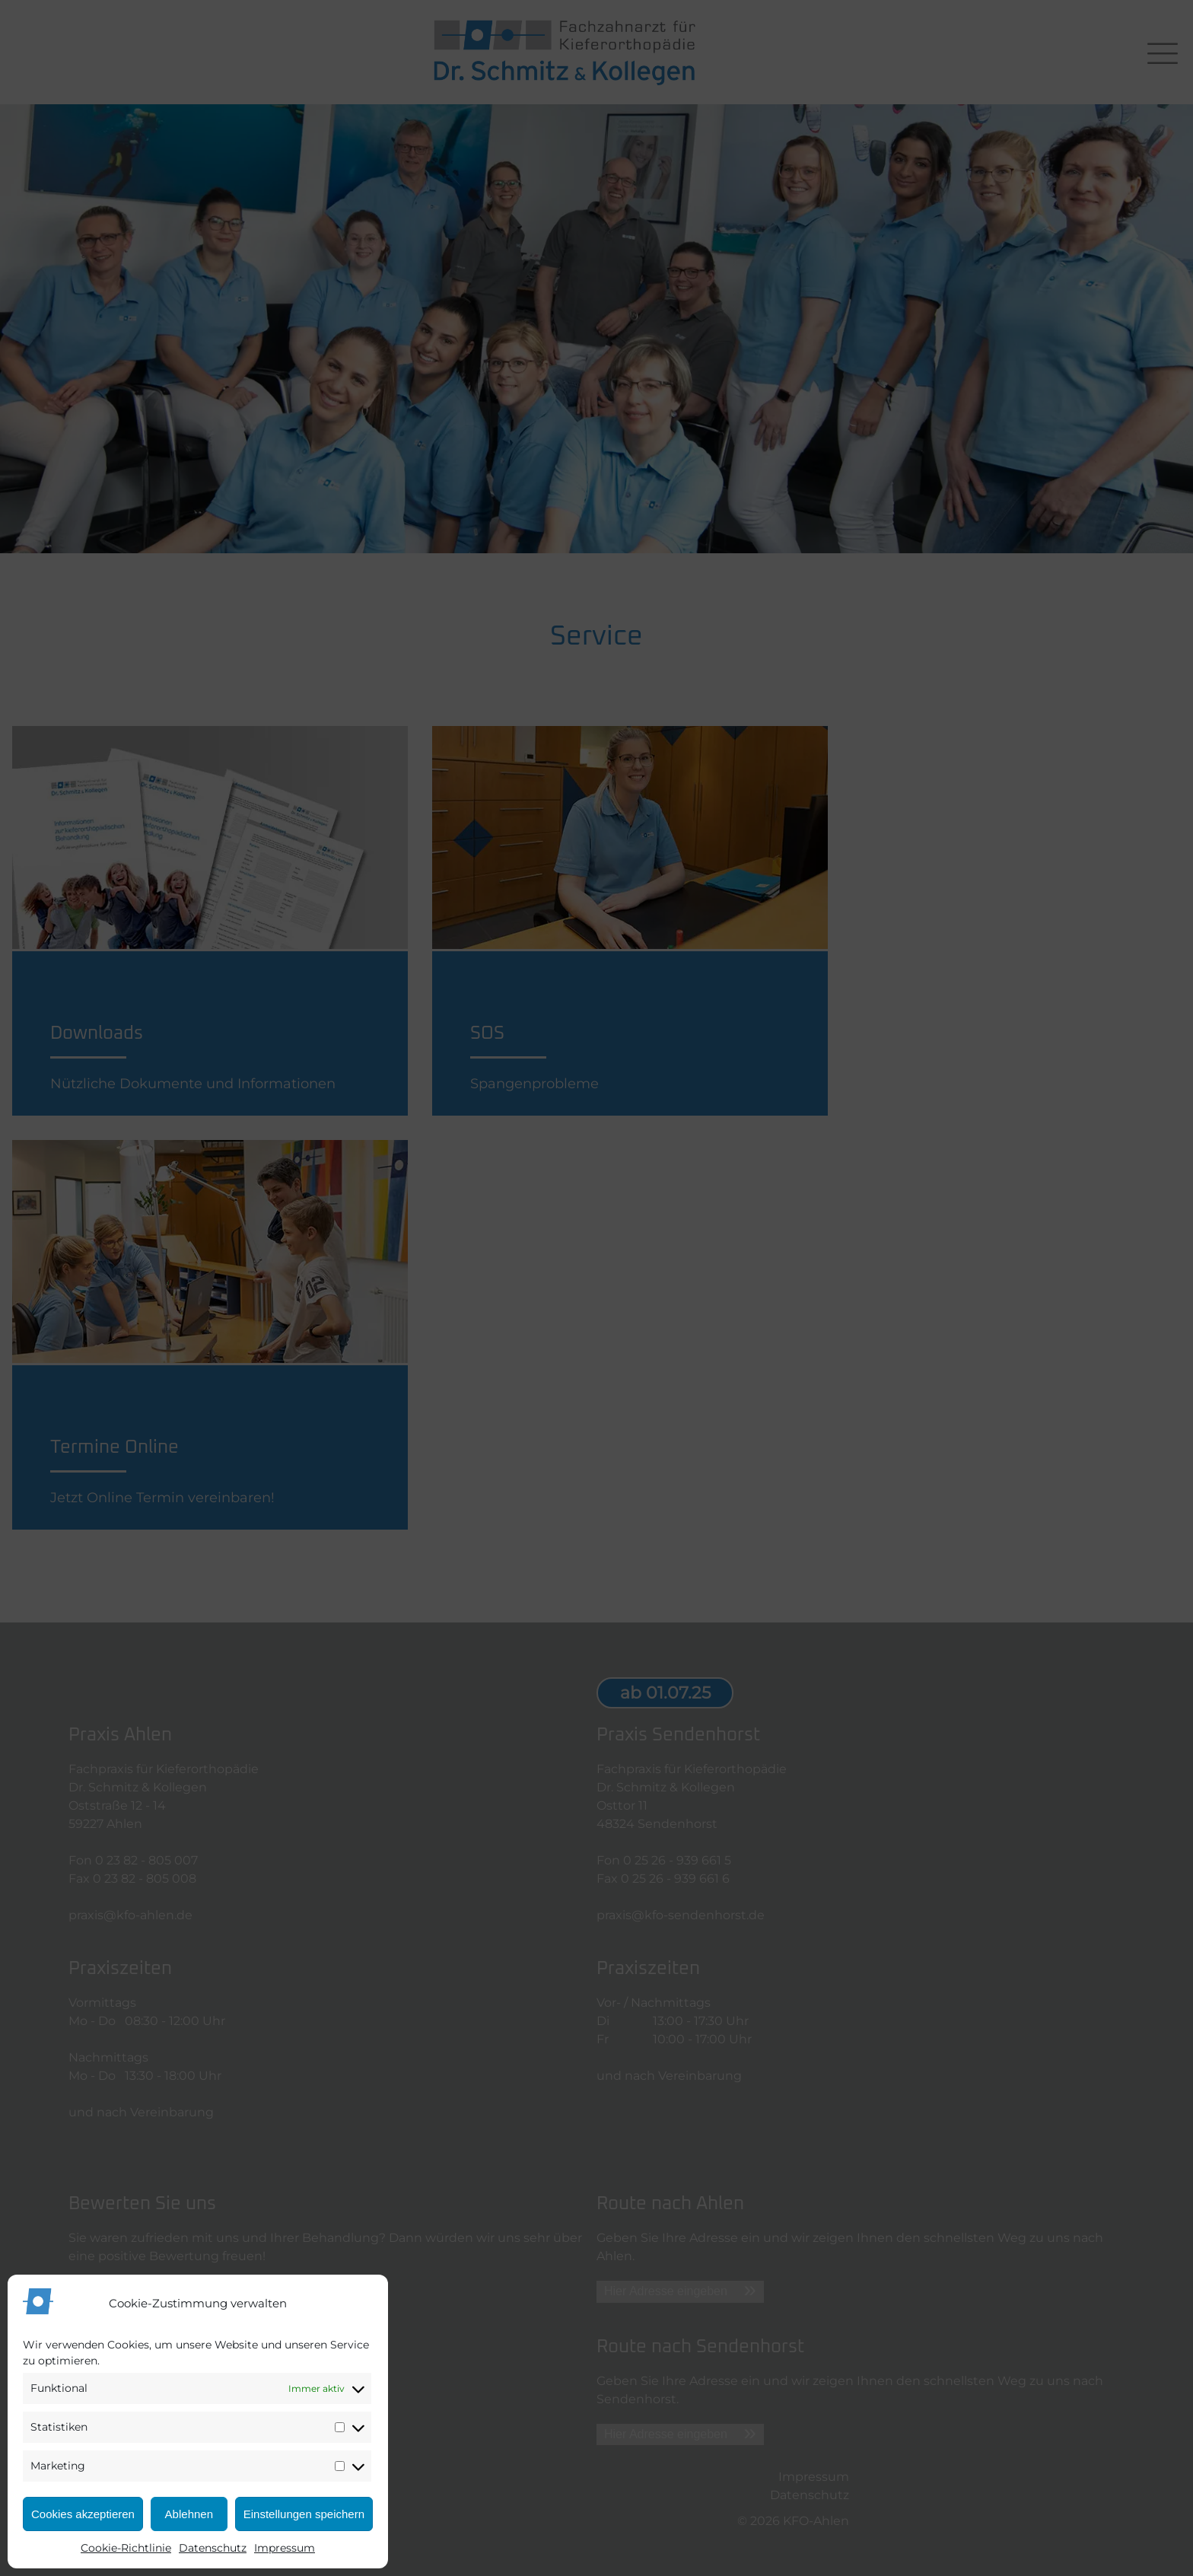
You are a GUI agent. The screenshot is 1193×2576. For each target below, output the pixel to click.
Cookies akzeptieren (83, 2514)
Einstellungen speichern (303, 2514)
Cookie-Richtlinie (126, 2548)
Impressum (284, 2548)
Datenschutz (213, 2548)
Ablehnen (189, 2514)
